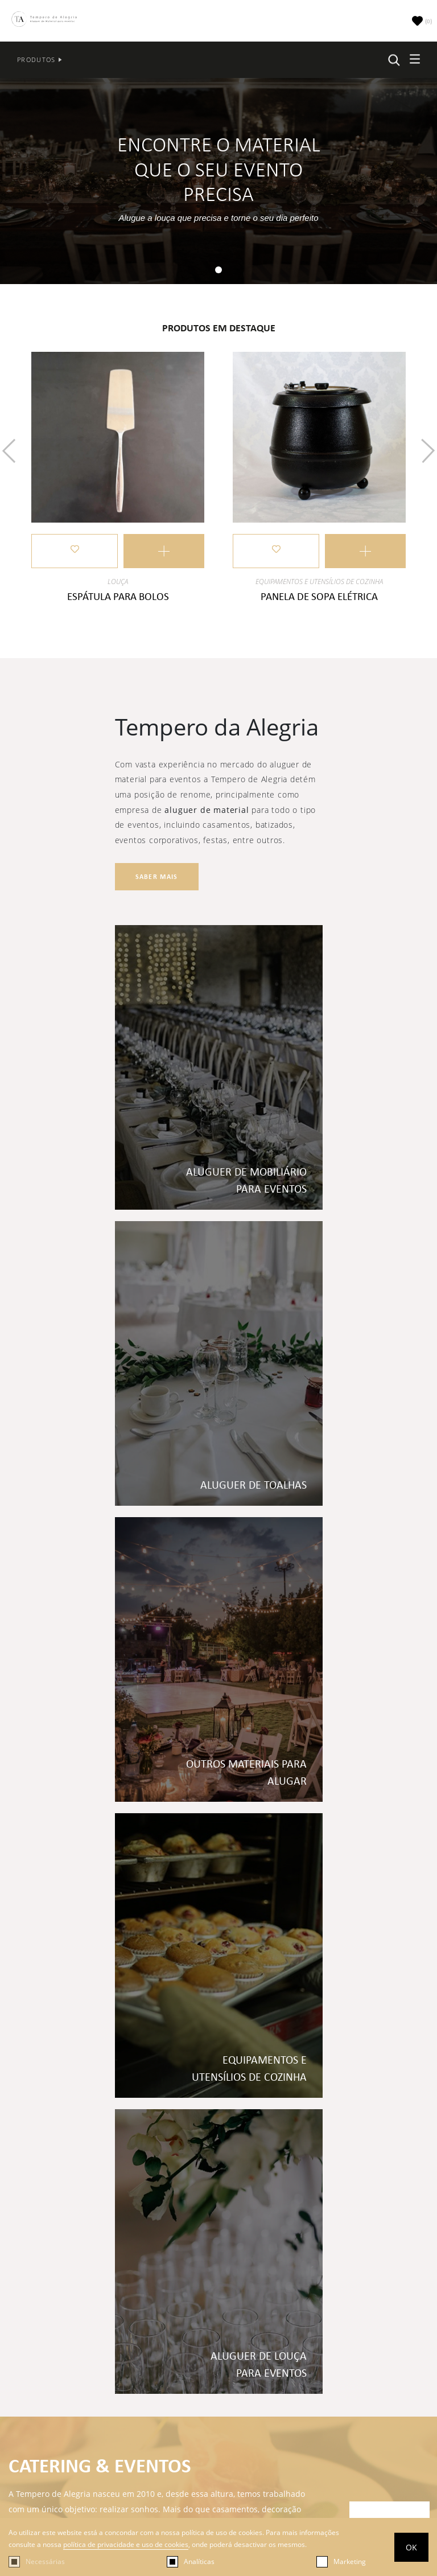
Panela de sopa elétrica (319, 596)
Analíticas (199, 2561)
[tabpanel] (218, 180)
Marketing (349, 2561)
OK (411, 2547)
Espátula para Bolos (118, 596)
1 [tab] (220, 272)
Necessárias (45, 2561)
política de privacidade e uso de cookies (125, 2544)
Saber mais (156, 877)
